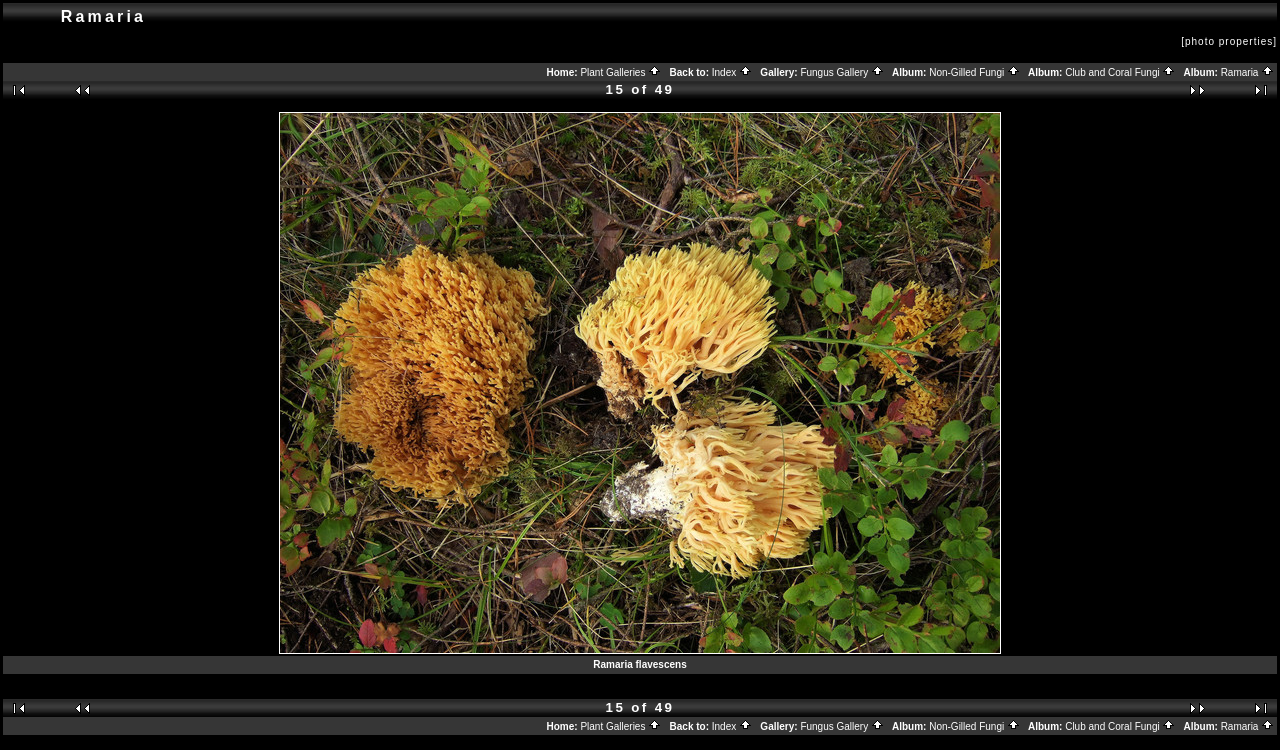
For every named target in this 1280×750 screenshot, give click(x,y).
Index (732, 72)
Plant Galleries (620, 72)
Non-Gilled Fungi (974, 72)
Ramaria (1248, 72)
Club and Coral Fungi (1120, 72)
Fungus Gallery (842, 72)
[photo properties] (1229, 41)
